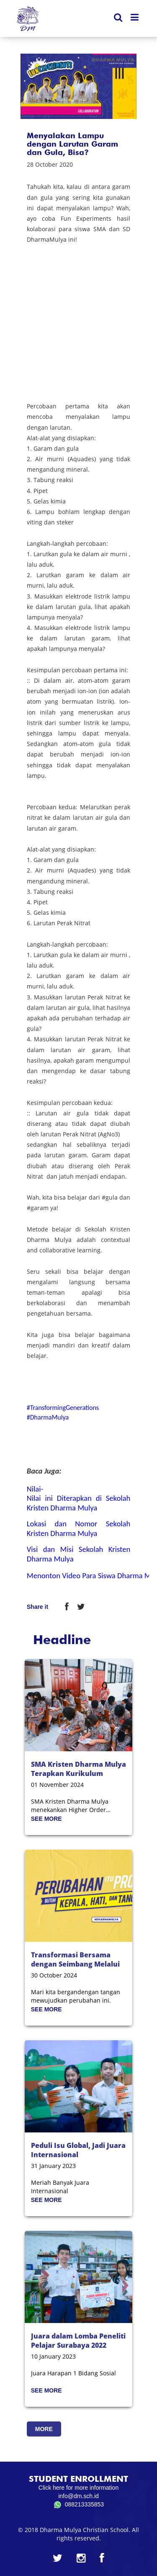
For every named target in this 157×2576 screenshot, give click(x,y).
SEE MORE (46, 1818)
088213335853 (78, 2505)
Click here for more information (78, 2487)
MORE (44, 2429)
